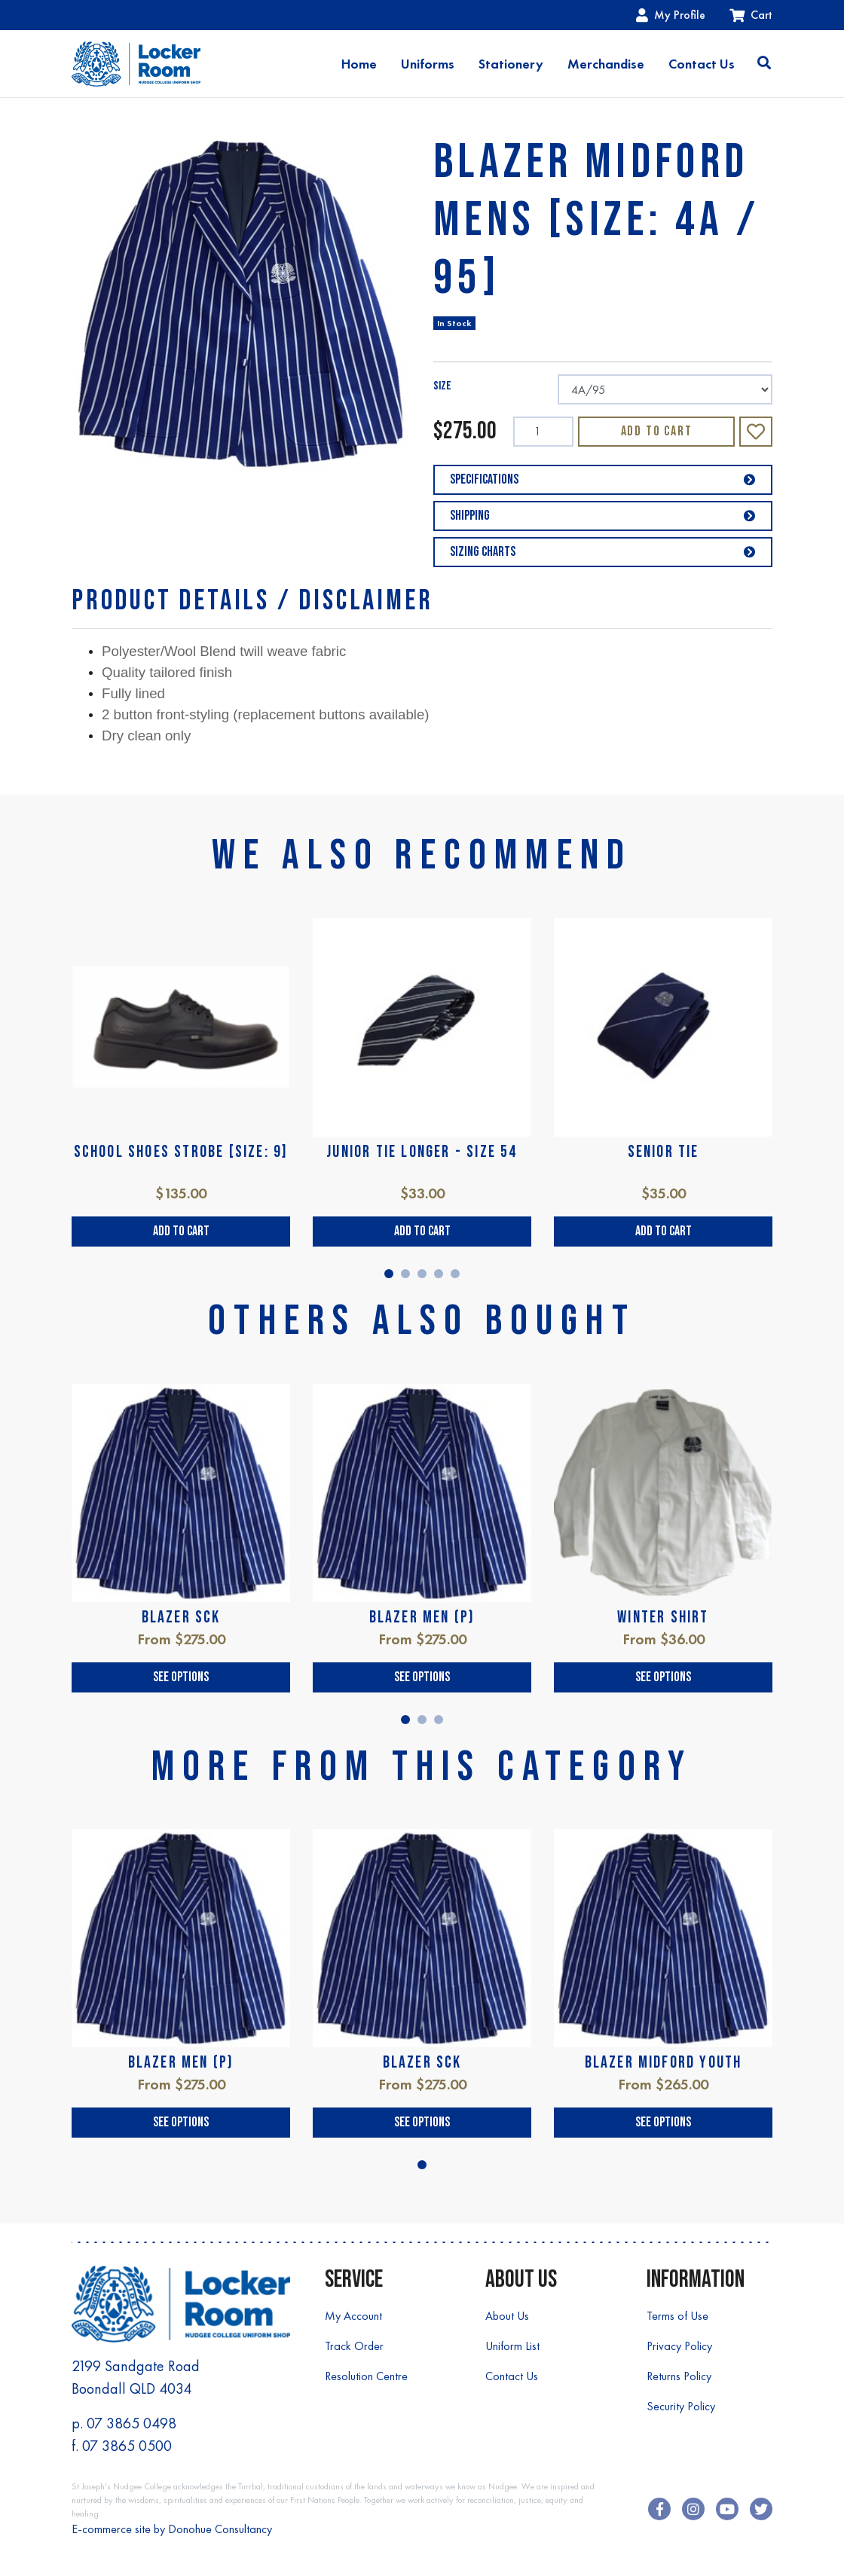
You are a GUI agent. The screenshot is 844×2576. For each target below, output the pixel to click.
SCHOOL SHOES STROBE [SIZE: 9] (181, 1152)
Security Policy (681, 2406)
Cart (750, 15)
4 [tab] (438, 1273)
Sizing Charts (603, 552)
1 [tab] (388, 1273)
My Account (353, 2316)
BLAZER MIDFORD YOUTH (663, 2063)
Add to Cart (657, 431)
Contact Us (701, 64)
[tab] (252, 600)
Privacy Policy (679, 2346)
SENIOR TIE (663, 1152)
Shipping (603, 515)
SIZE (442, 386)
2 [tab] (405, 1273)
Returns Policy (679, 2376)
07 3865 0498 (131, 2423)
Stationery (511, 64)
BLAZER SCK (181, 1617)
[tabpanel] (180, 1082)
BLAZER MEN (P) (422, 1617)
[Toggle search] (764, 64)
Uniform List (512, 2346)
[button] (755, 432)
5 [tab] (455, 1273)
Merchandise (605, 64)
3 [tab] (422, 1273)
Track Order (354, 2346)
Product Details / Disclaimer (252, 601)
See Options (181, 1677)
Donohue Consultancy (220, 2529)
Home (359, 64)
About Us (507, 2316)
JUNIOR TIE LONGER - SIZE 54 (421, 1152)
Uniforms (427, 64)
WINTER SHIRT (662, 1617)
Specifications (603, 479)
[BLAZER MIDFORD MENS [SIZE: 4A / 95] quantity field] (543, 432)
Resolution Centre (366, 2376)
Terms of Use (677, 2316)
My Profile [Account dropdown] (670, 15)
